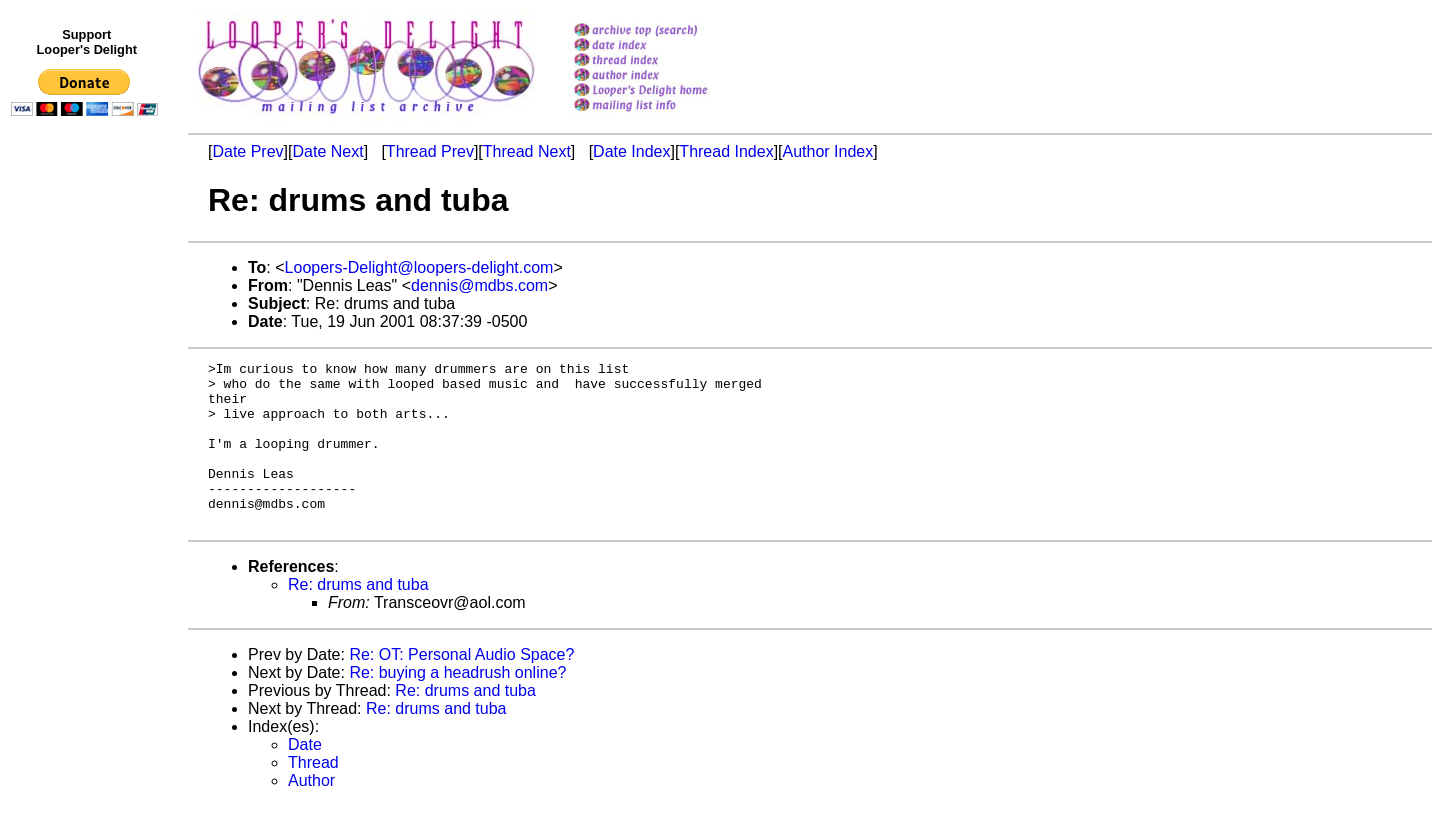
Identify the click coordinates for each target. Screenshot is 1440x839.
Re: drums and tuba (358, 617)
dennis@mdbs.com (479, 285)
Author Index (828, 151)
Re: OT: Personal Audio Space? (461, 687)
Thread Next (527, 151)
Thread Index (726, 151)
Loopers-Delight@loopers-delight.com (419, 267)
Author (311, 813)
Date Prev (247, 151)
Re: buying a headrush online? (457, 705)
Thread (313, 795)
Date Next (327, 151)
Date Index (631, 151)
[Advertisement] (88, 537)
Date (305, 777)
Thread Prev (430, 151)
